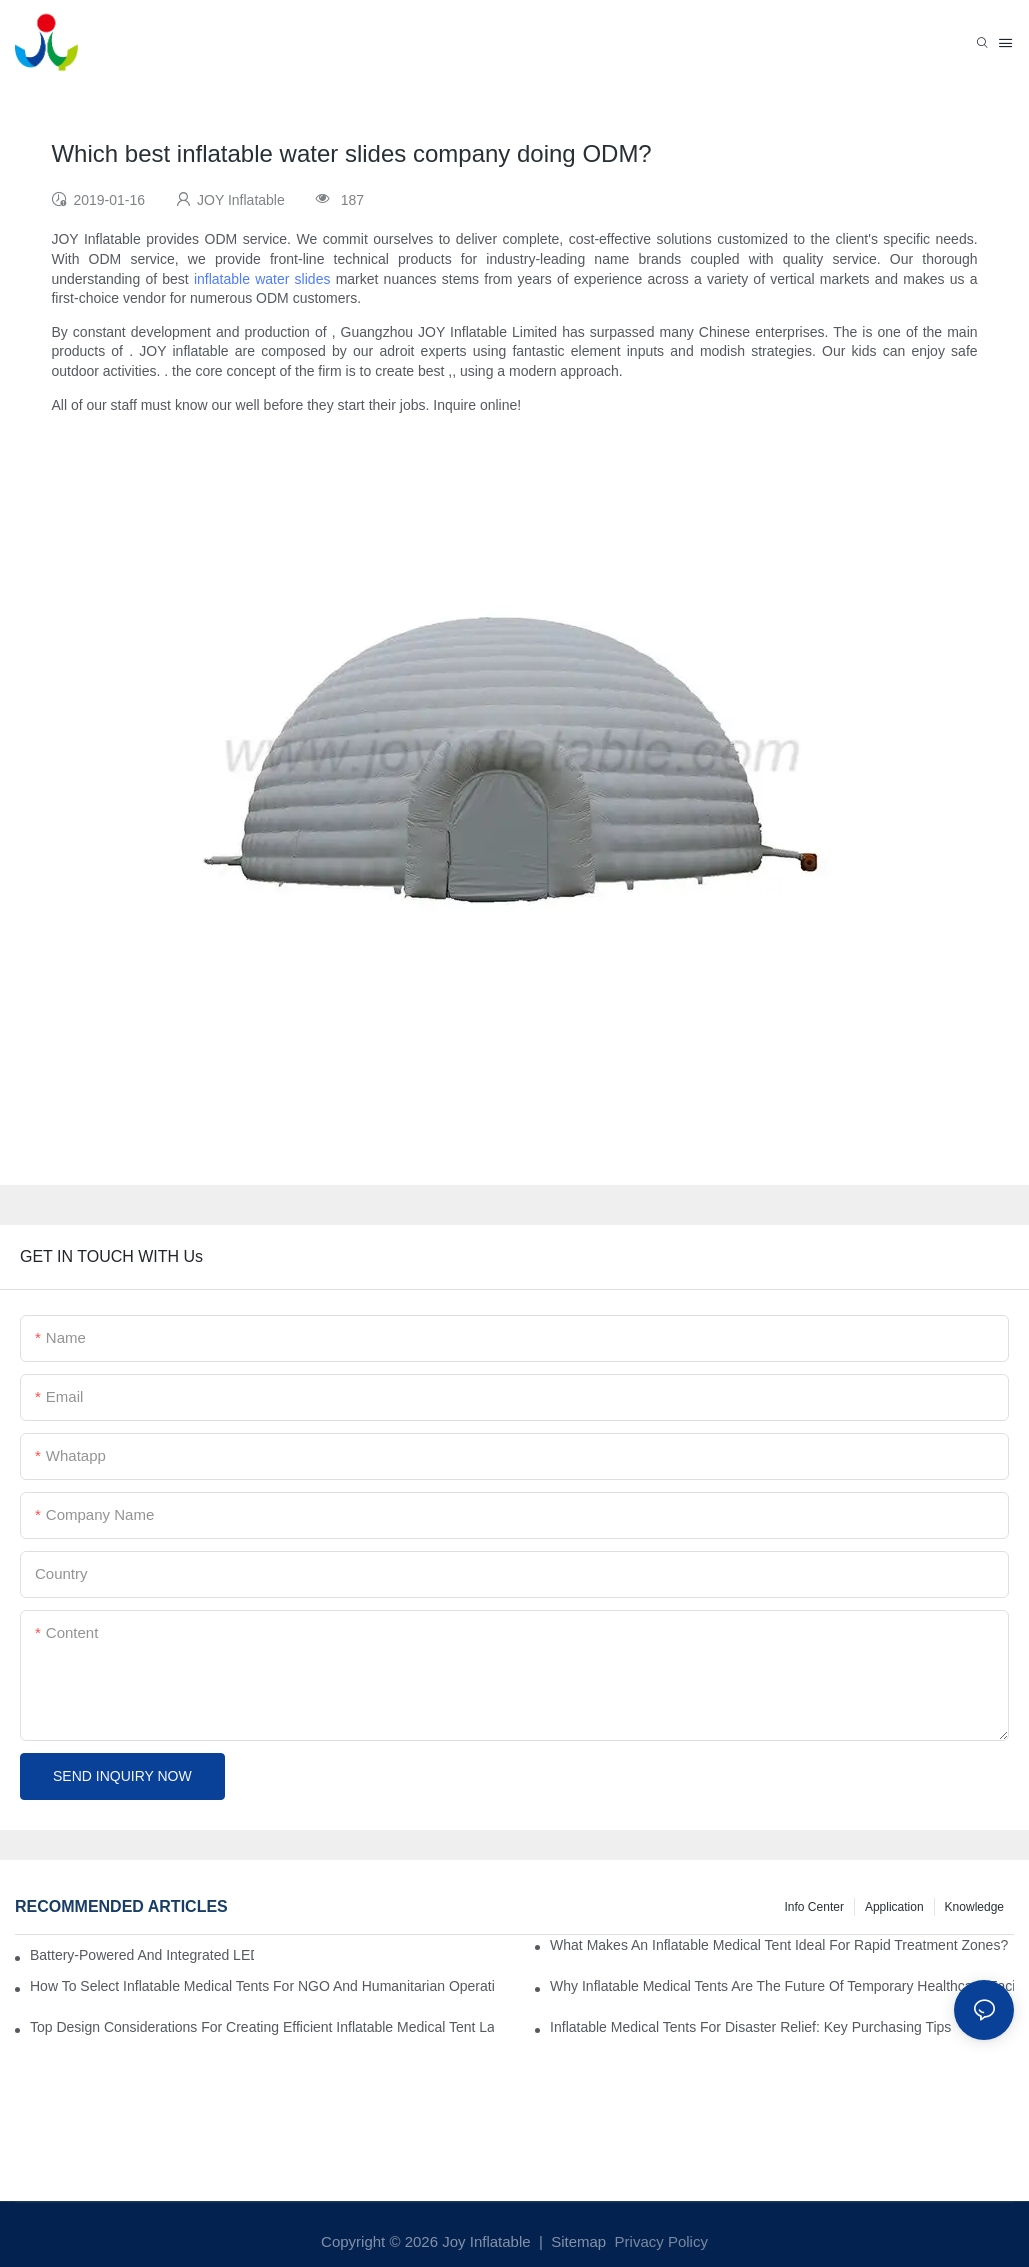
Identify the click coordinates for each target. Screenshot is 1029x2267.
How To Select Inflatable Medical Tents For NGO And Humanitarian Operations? (262, 1986)
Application (894, 1907)
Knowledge (974, 1907)
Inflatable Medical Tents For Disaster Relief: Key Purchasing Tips (750, 2027)
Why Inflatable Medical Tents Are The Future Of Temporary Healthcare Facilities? (782, 1986)
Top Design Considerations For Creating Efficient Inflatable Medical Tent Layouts (262, 2027)
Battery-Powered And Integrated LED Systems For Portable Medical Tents (142, 1955)
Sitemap (576, 2241)
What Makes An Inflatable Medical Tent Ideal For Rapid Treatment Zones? (779, 1945)
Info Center (814, 1907)
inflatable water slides (262, 279)
